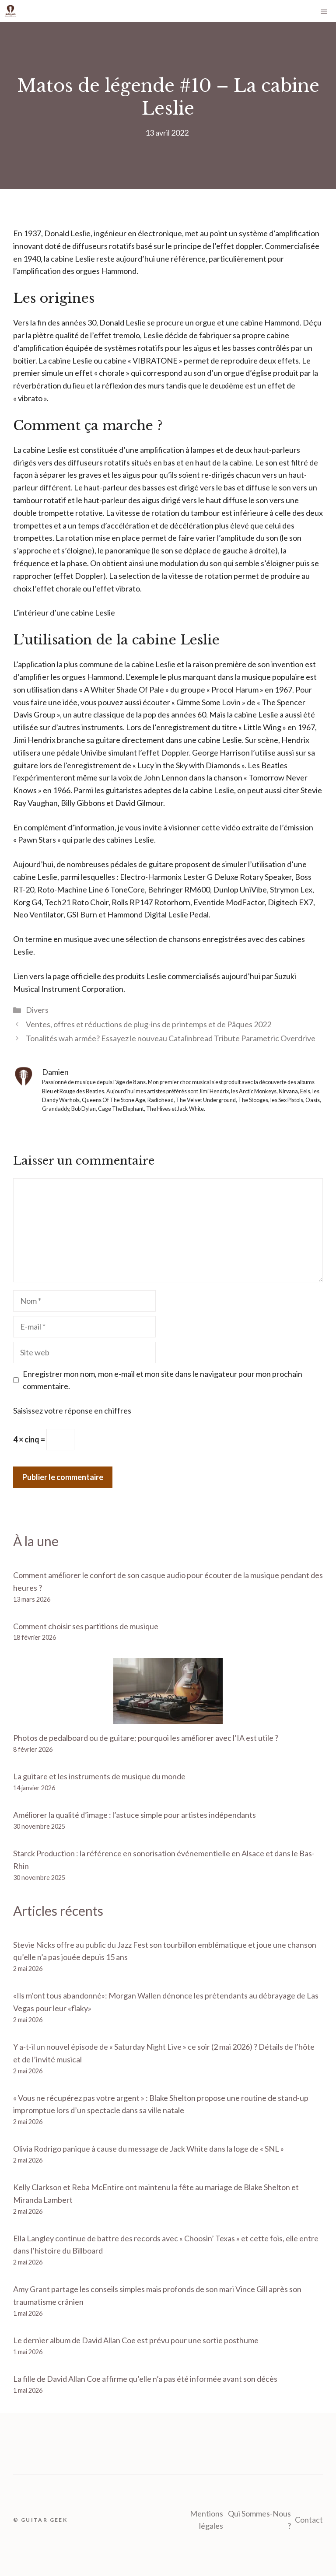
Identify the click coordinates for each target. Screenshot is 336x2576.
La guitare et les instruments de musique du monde (99, 1776)
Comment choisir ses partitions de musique (85, 1626)
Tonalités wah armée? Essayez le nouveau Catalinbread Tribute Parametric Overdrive (170, 1038)
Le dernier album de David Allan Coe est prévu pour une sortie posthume (136, 2340)
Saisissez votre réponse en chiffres (72, 1410)
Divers (37, 1010)
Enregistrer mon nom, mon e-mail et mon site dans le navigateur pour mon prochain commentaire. (162, 1380)
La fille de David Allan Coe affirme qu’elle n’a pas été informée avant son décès (145, 2379)
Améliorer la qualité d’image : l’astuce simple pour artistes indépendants (134, 1815)
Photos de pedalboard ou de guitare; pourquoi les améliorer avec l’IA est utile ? (145, 1738)
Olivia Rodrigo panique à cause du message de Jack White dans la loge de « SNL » (148, 2148)
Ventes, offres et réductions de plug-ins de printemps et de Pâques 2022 (148, 1024)
